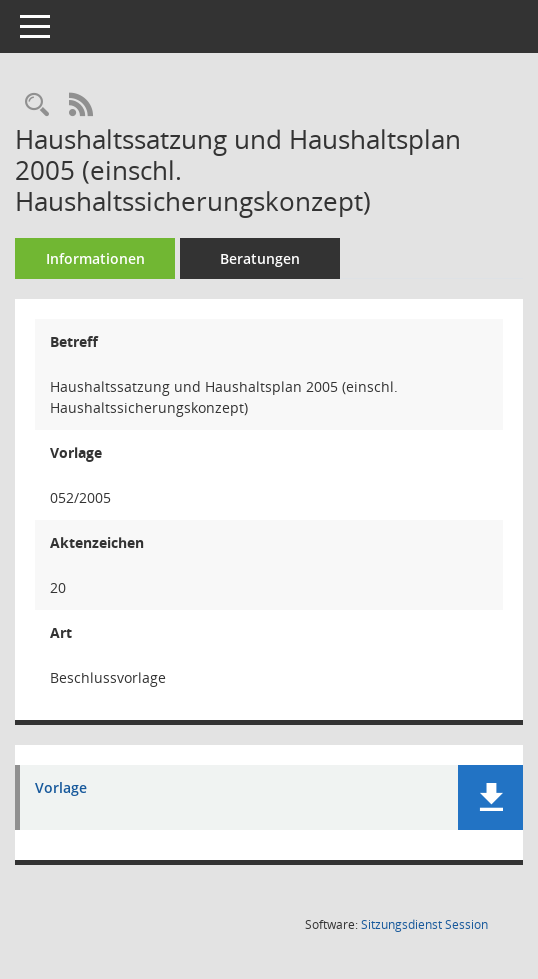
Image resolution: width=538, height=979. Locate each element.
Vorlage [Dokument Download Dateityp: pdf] (61, 788)
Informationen (95, 258)
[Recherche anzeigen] (37, 105)
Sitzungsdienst (424, 924)
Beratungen (260, 258)
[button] (490, 797)
